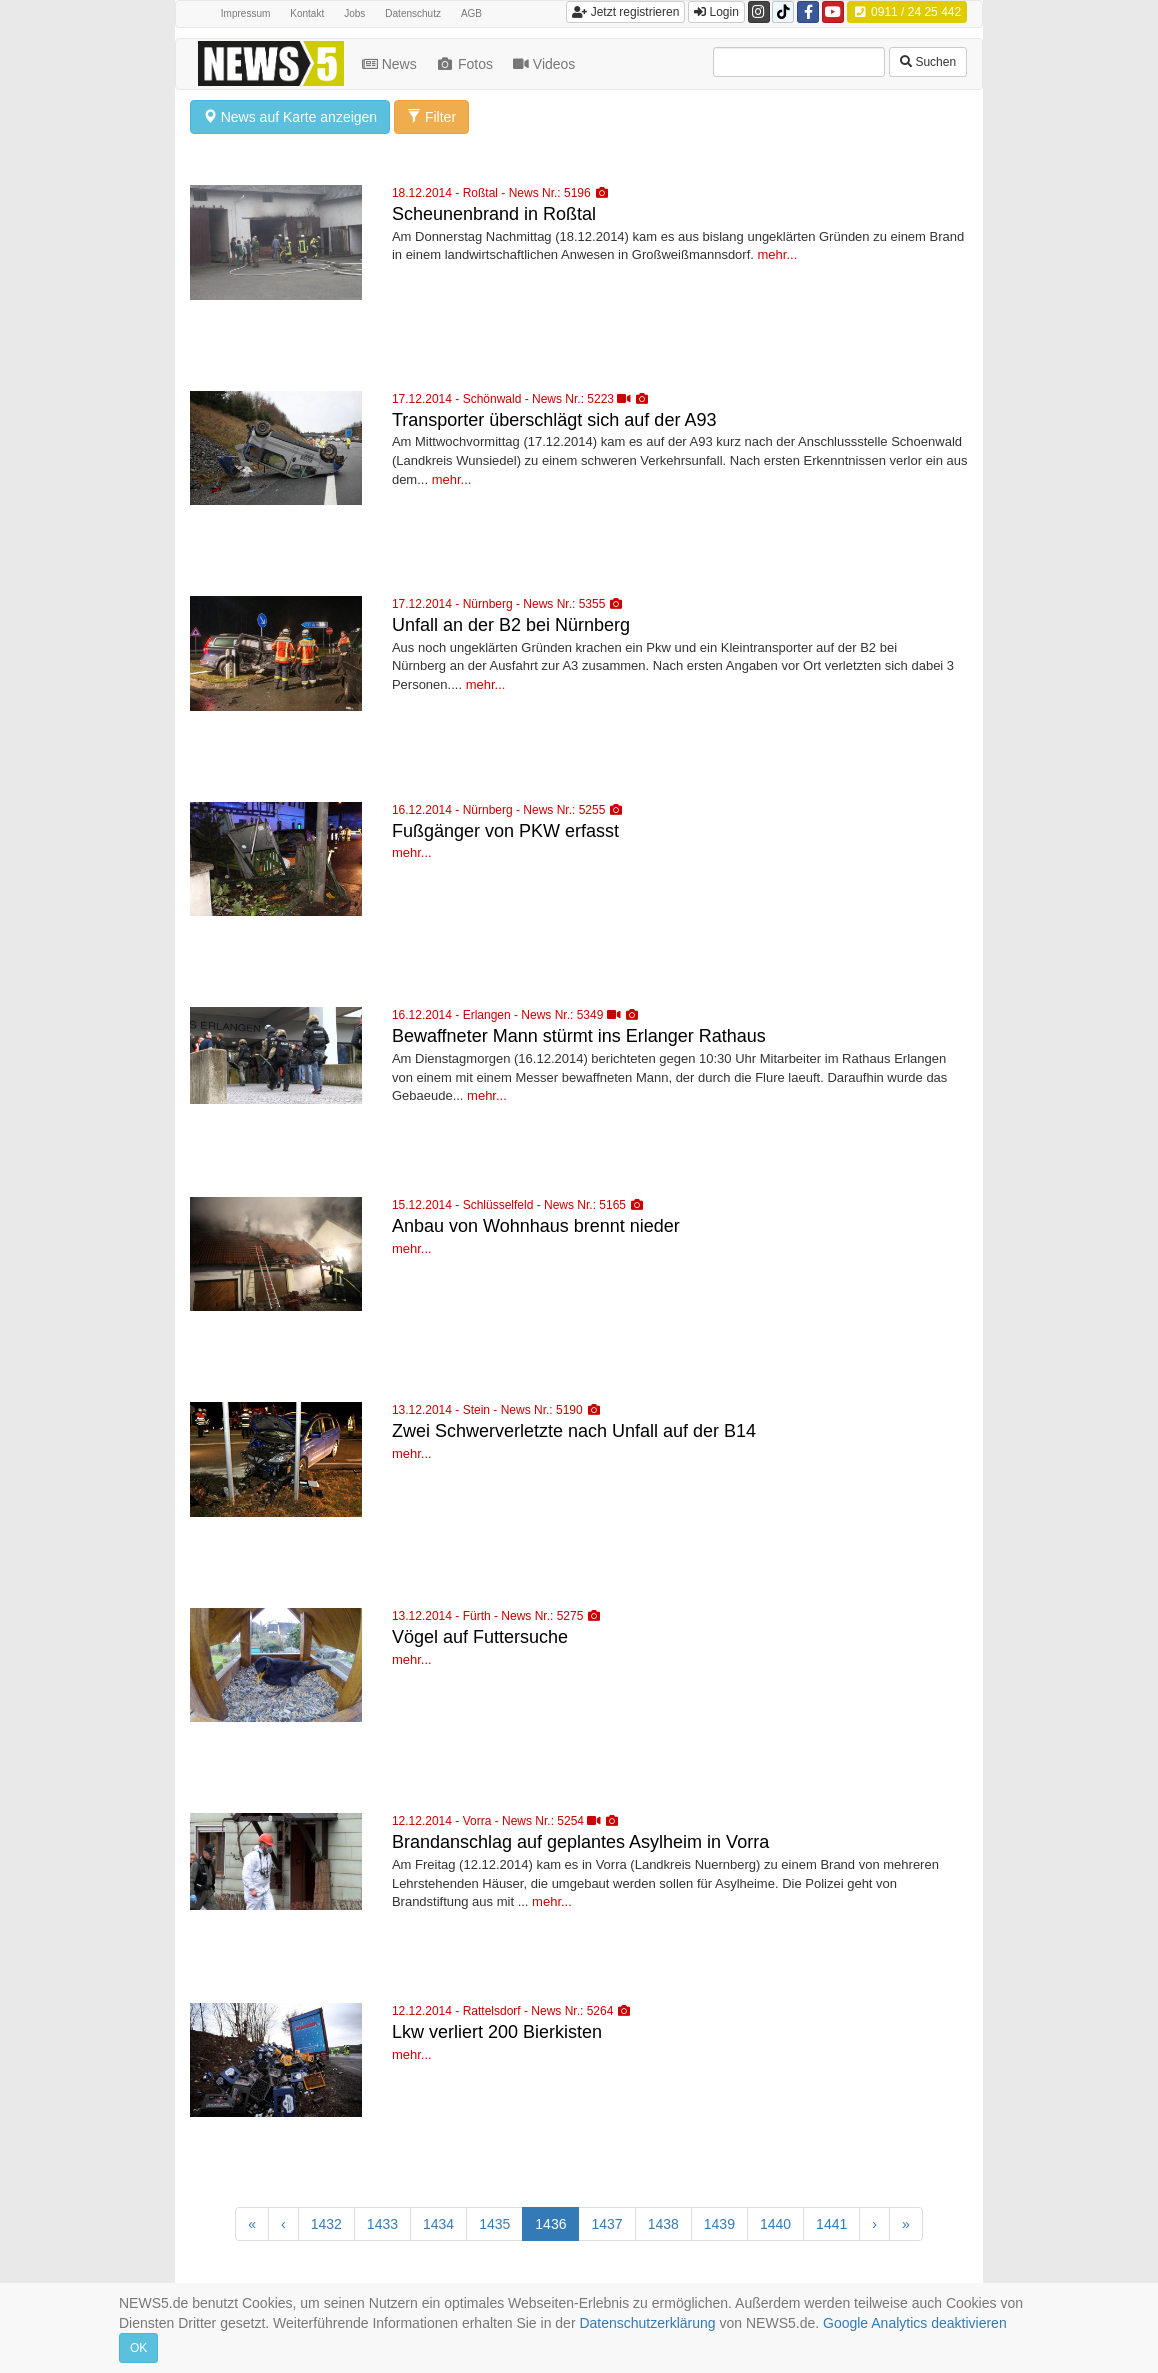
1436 (550, 2224)
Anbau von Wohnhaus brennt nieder (536, 1226)
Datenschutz (413, 13)
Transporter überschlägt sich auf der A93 (554, 420)
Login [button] (716, 12)
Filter (431, 117)
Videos (546, 64)
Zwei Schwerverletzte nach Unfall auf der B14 (574, 1431)
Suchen (928, 62)
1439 (719, 2224)
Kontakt (307, 13)
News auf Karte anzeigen (290, 117)
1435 (494, 2224)
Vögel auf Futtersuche (480, 1637)
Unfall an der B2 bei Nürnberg (511, 625)
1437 (606, 2224)
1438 (663, 2224)
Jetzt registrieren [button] (625, 12)
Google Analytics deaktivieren (915, 2323)
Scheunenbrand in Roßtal (494, 214)
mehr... (778, 254)
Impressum (245, 13)
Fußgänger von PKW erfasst (505, 831)
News (391, 64)
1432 (326, 2224)
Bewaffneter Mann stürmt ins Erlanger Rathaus (579, 1036)
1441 (831, 2224)
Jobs (354, 13)
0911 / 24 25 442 (907, 12)
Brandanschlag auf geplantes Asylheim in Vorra (580, 1842)
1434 (438, 2224)
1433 (382, 2224)
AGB (471, 13)
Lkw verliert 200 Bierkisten (497, 2032)
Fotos (467, 64)
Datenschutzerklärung (647, 2323)
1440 (775, 2224)
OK (138, 2348)
